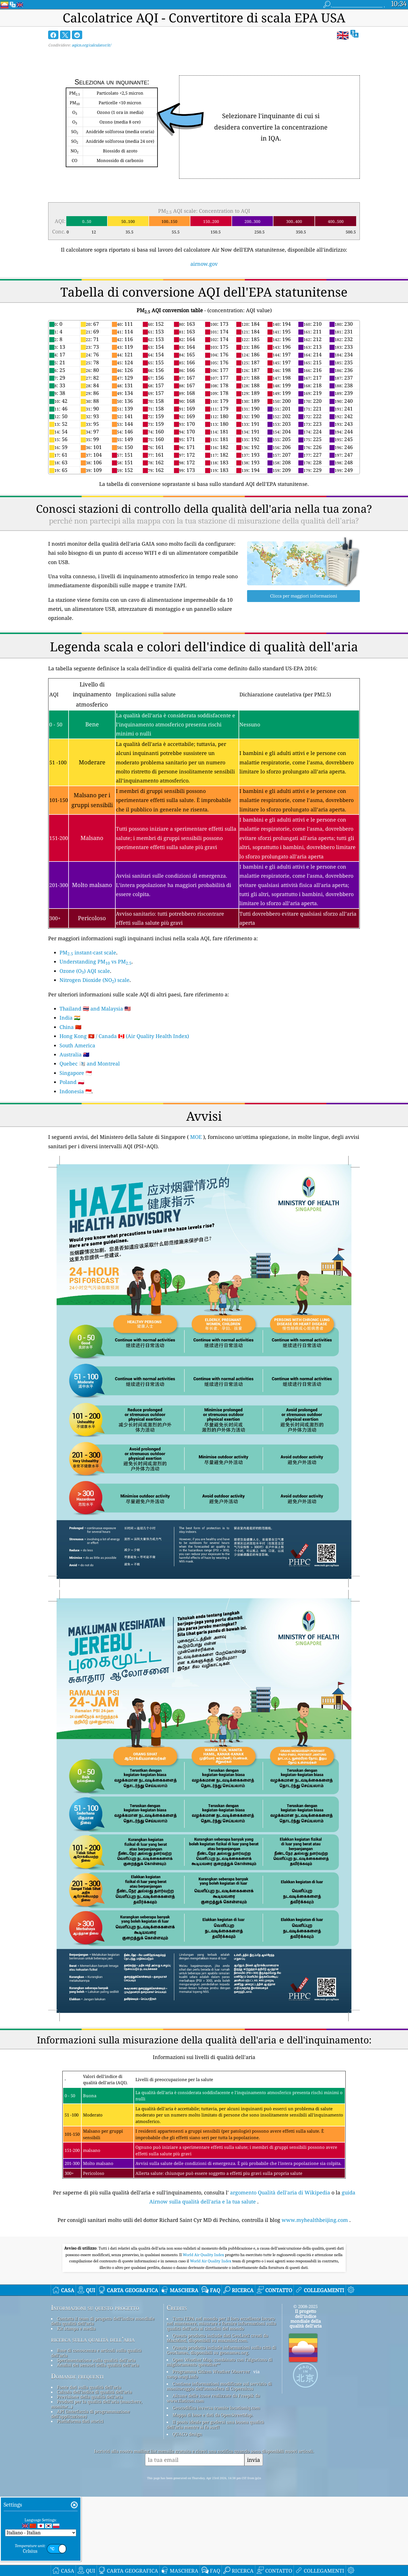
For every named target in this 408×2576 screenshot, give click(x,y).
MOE (196, 1136)
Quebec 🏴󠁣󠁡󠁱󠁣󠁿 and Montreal (90, 1063)
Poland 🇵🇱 (72, 1082)
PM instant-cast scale (88, 952)
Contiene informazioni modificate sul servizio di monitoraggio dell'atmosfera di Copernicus (219, 2386)
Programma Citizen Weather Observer (211, 2371)
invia (253, 2459)
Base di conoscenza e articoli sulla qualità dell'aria (96, 2352)
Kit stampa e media (76, 2328)
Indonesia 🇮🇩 (76, 1091)
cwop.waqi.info (182, 2376)
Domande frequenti (77, 2376)
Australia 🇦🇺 (74, 1054)
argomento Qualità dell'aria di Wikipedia (280, 2192)
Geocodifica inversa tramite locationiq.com (216, 2408)
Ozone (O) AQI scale (85, 970)
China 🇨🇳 (70, 1027)
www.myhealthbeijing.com (315, 2219)
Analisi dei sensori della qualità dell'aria (98, 2365)
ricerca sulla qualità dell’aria (93, 2339)
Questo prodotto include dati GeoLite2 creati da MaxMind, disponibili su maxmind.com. (217, 2338)
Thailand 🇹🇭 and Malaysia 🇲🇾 (95, 1008)
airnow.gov (204, 263)
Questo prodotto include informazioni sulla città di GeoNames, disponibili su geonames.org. (221, 2350)
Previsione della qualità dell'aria (90, 2397)
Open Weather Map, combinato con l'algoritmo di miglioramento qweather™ (219, 2362)
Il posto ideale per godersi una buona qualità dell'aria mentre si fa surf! (215, 2424)
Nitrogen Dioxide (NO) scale (94, 980)
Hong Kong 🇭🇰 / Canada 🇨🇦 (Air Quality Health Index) (124, 1036)
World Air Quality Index (204, 2254)
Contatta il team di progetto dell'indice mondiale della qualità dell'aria (102, 2321)
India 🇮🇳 (70, 1017)
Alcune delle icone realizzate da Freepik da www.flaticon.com (213, 2398)
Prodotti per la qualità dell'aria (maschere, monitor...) (96, 2404)
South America (77, 1045)
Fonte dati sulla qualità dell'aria (89, 2387)
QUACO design (187, 2434)
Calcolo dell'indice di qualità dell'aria (94, 2392)
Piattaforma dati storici (80, 2421)
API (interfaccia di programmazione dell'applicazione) (90, 2414)
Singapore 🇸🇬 (76, 1072)
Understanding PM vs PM (95, 961)
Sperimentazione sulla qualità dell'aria (96, 2360)
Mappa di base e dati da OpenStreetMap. (213, 2415)
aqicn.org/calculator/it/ (91, 45)
